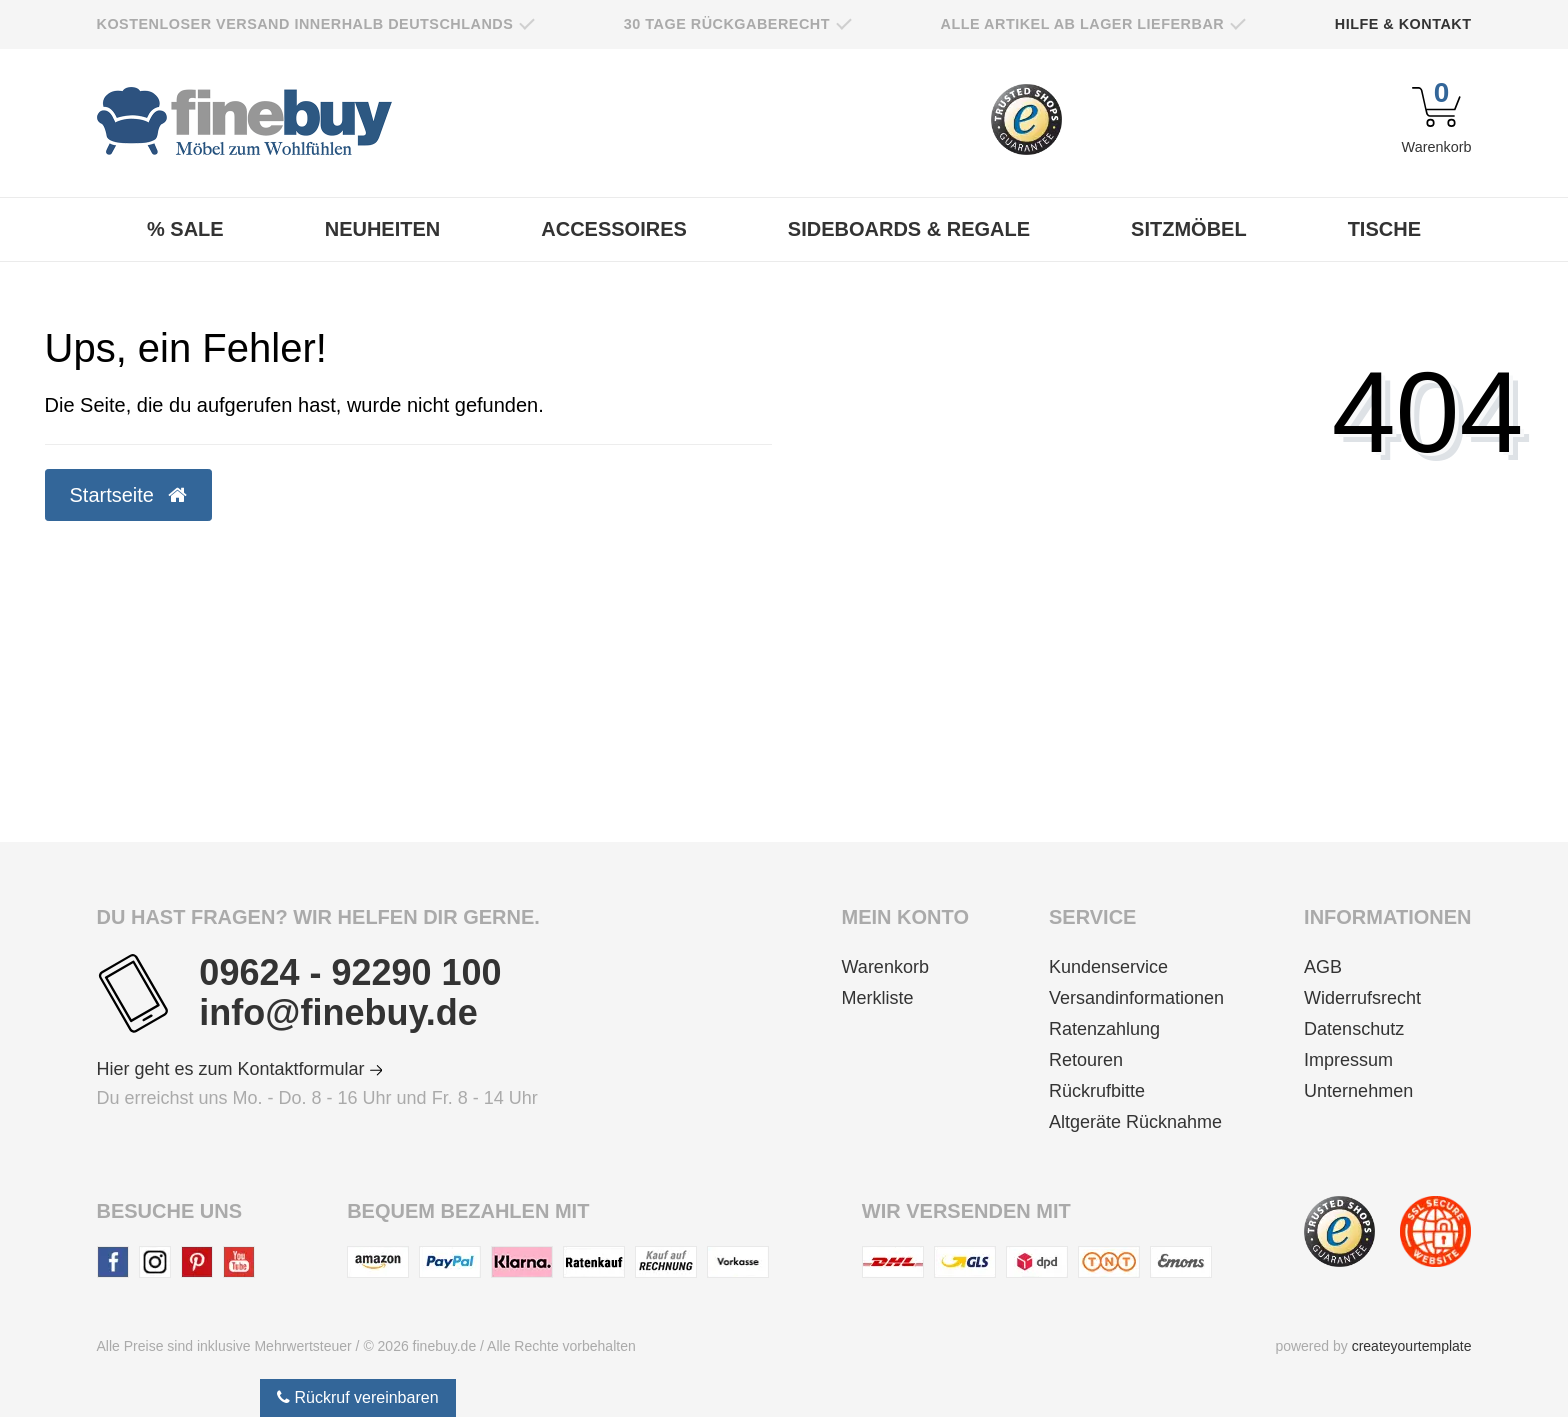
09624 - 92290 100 (350, 973)
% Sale (185, 229)
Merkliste (878, 998)
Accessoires (614, 229)
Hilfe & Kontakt (1403, 24)
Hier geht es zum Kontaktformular (240, 1069)
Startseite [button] (128, 495)
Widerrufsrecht (1362, 998)
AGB (1323, 967)
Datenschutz (1354, 1029)
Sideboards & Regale (909, 229)
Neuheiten (383, 229)
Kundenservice (1108, 967)
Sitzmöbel (1189, 229)
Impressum (1348, 1060)
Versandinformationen (1136, 998)
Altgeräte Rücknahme (1135, 1122)
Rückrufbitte (1097, 1091)
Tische (1384, 229)
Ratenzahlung (1104, 1029)
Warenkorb (885, 967)
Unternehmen (1358, 1091)
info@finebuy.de (338, 1013)
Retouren (1086, 1060)
